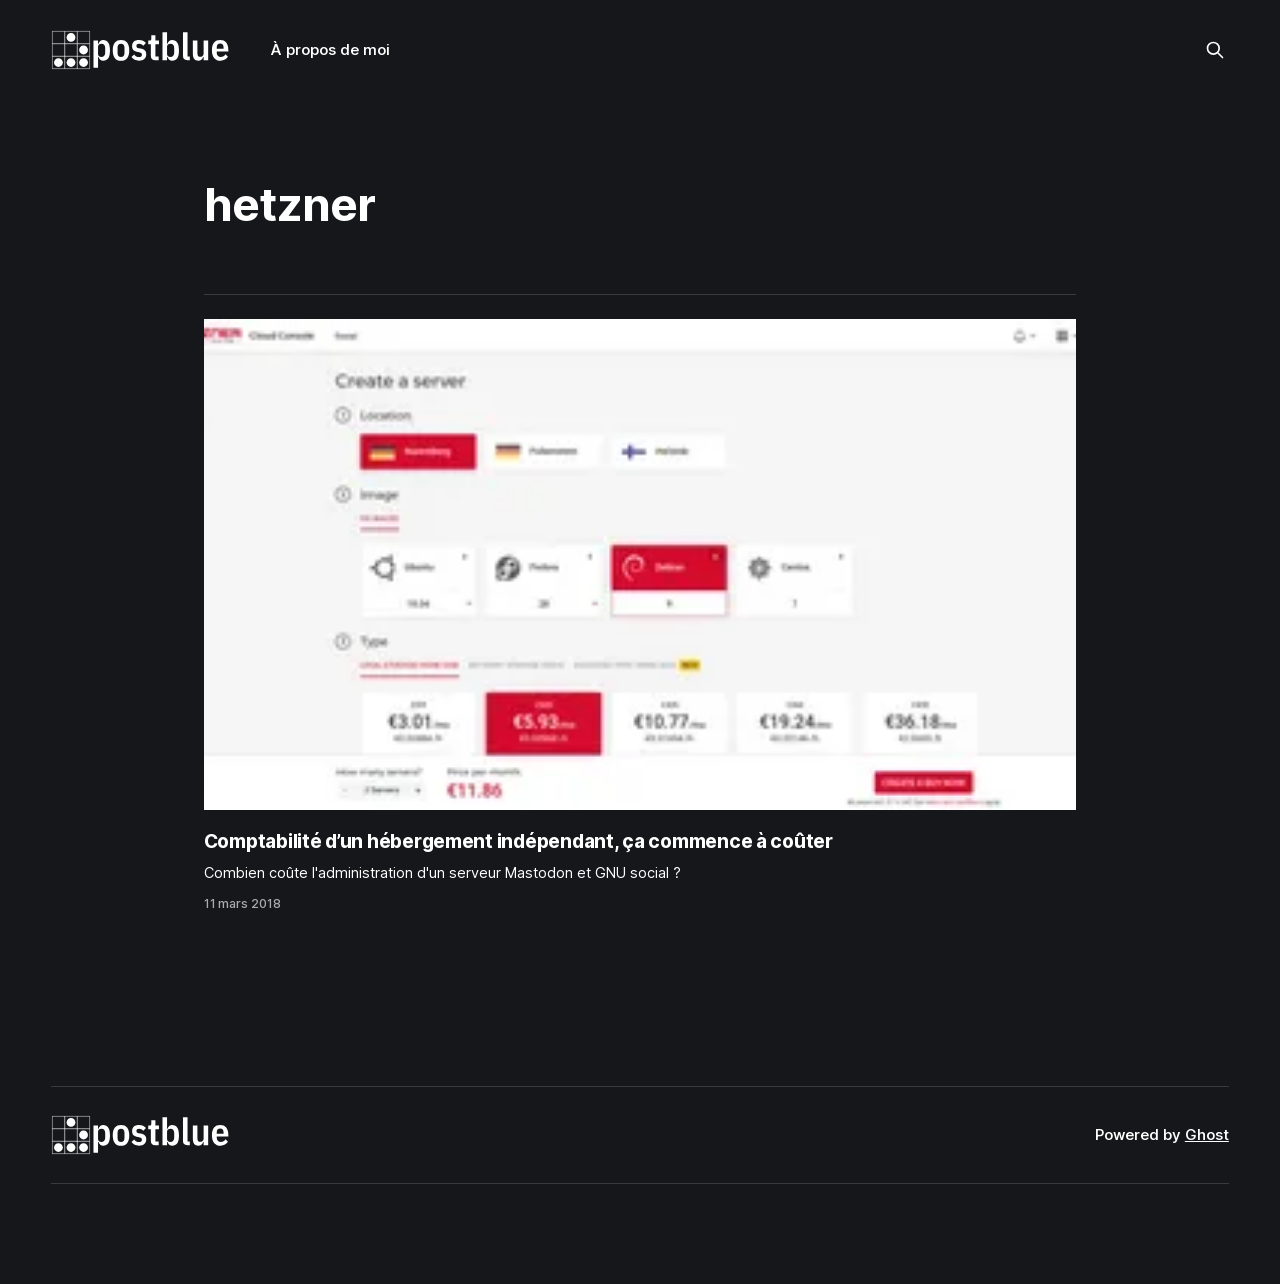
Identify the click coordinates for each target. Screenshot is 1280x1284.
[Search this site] (1215, 50)
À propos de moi (330, 49)
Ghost (1207, 1134)
